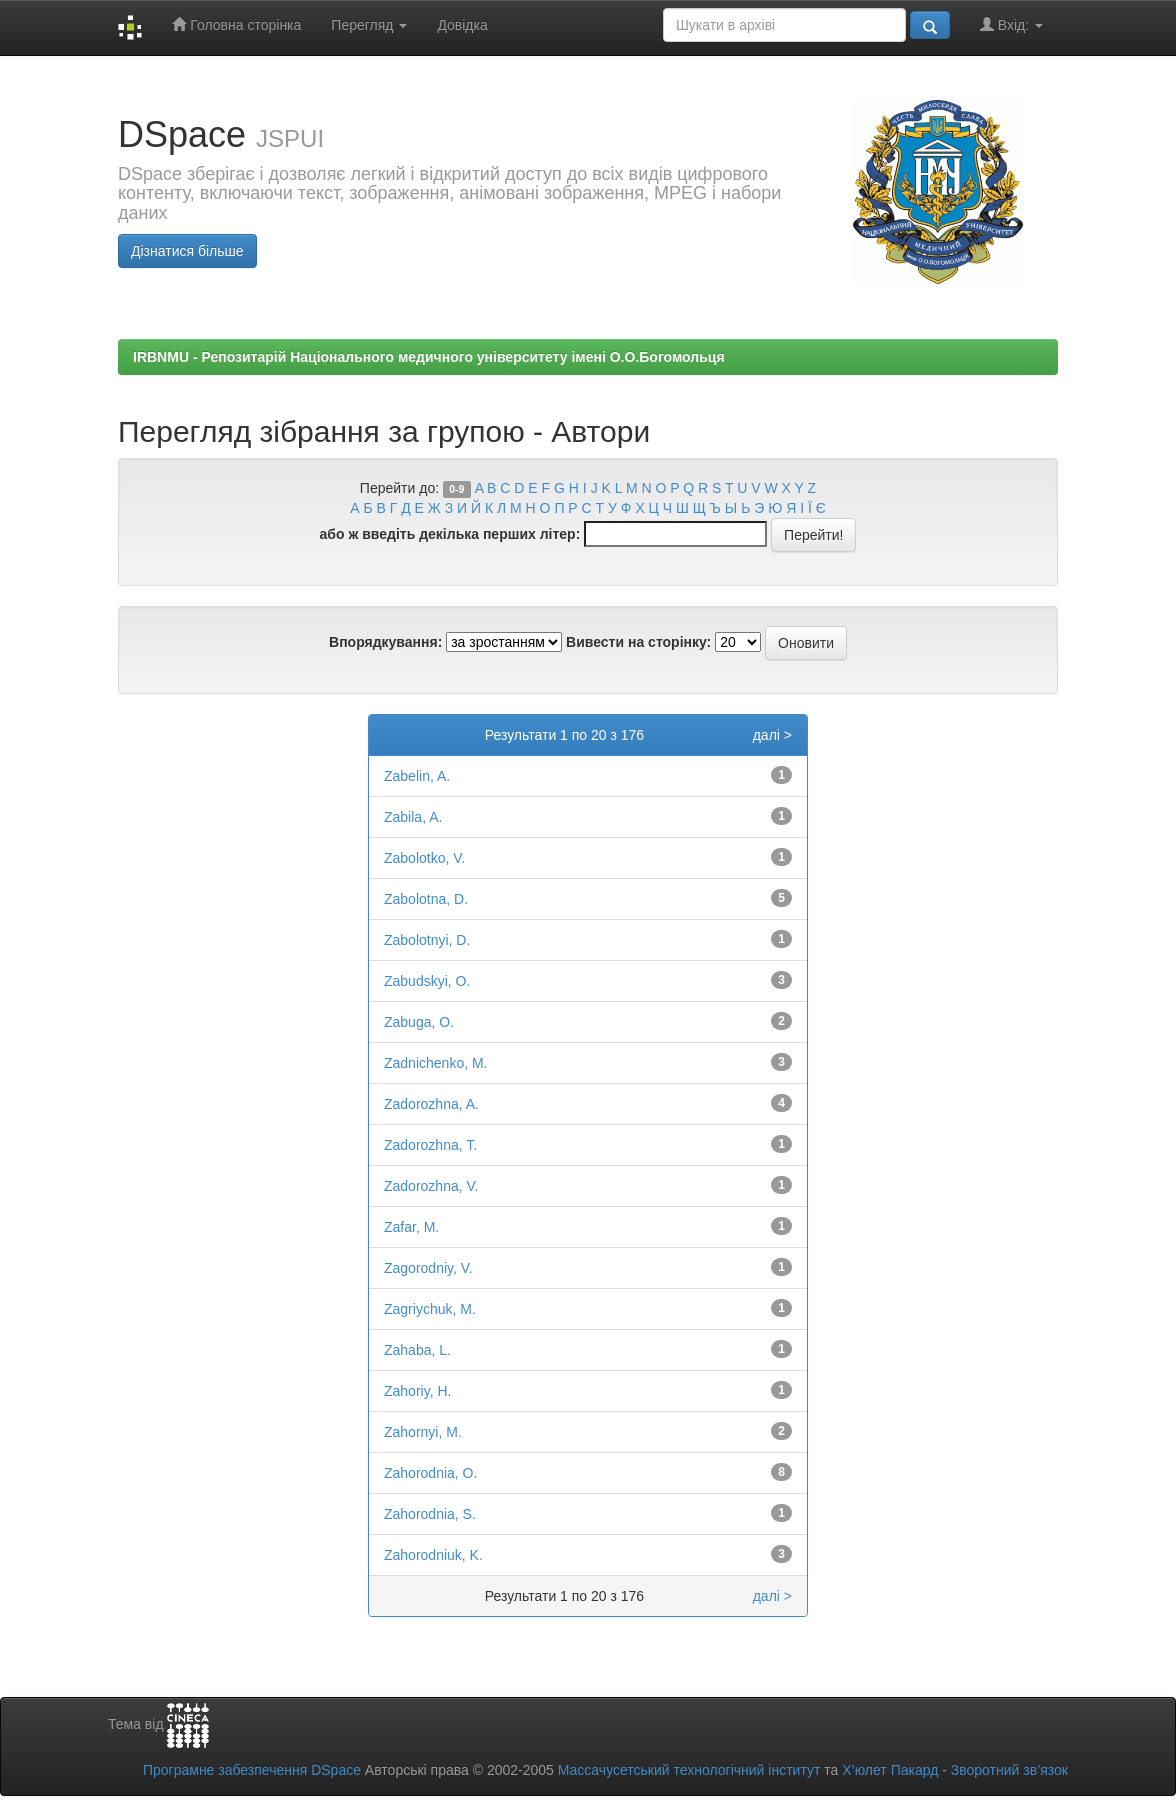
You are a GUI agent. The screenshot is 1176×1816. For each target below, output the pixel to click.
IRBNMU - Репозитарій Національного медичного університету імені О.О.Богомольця (429, 357)
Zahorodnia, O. (430, 1473)
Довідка (462, 25)
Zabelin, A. (417, 776)
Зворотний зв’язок (1009, 1770)
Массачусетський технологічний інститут (689, 1770)
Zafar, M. (411, 1227)
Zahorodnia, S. (430, 1514)
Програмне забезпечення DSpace (252, 1770)
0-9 (456, 489)
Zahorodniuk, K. (433, 1555)
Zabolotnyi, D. (427, 940)
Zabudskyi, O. (427, 981)
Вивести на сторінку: (638, 642)
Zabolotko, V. (424, 858)
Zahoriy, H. (417, 1391)
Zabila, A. (413, 817)
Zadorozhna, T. (430, 1145)
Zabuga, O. (419, 1022)
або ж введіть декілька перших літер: (450, 534)
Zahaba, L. (417, 1350)
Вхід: (1011, 24)
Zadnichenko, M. (436, 1063)
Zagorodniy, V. (428, 1268)
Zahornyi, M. (423, 1432)
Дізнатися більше (187, 251)
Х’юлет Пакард (890, 1770)
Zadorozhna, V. (431, 1186)
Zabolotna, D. (426, 899)
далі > (772, 735)
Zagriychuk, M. (430, 1309)
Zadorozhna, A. (431, 1104)
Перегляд (369, 25)
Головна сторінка (236, 24)
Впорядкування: (385, 642)
